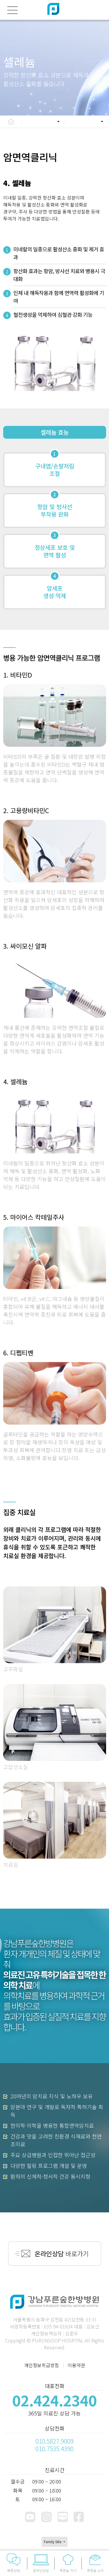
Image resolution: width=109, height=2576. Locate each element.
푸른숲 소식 (95, 2563)
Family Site (53, 2541)
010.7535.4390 (54, 2448)
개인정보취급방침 (41, 2365)
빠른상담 (13, 2563)
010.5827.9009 (54, 2441)
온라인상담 (41, 2563)
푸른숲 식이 (68, 2563)
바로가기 (62, 2253)
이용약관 (76, 2365)
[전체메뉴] (12, 10)
